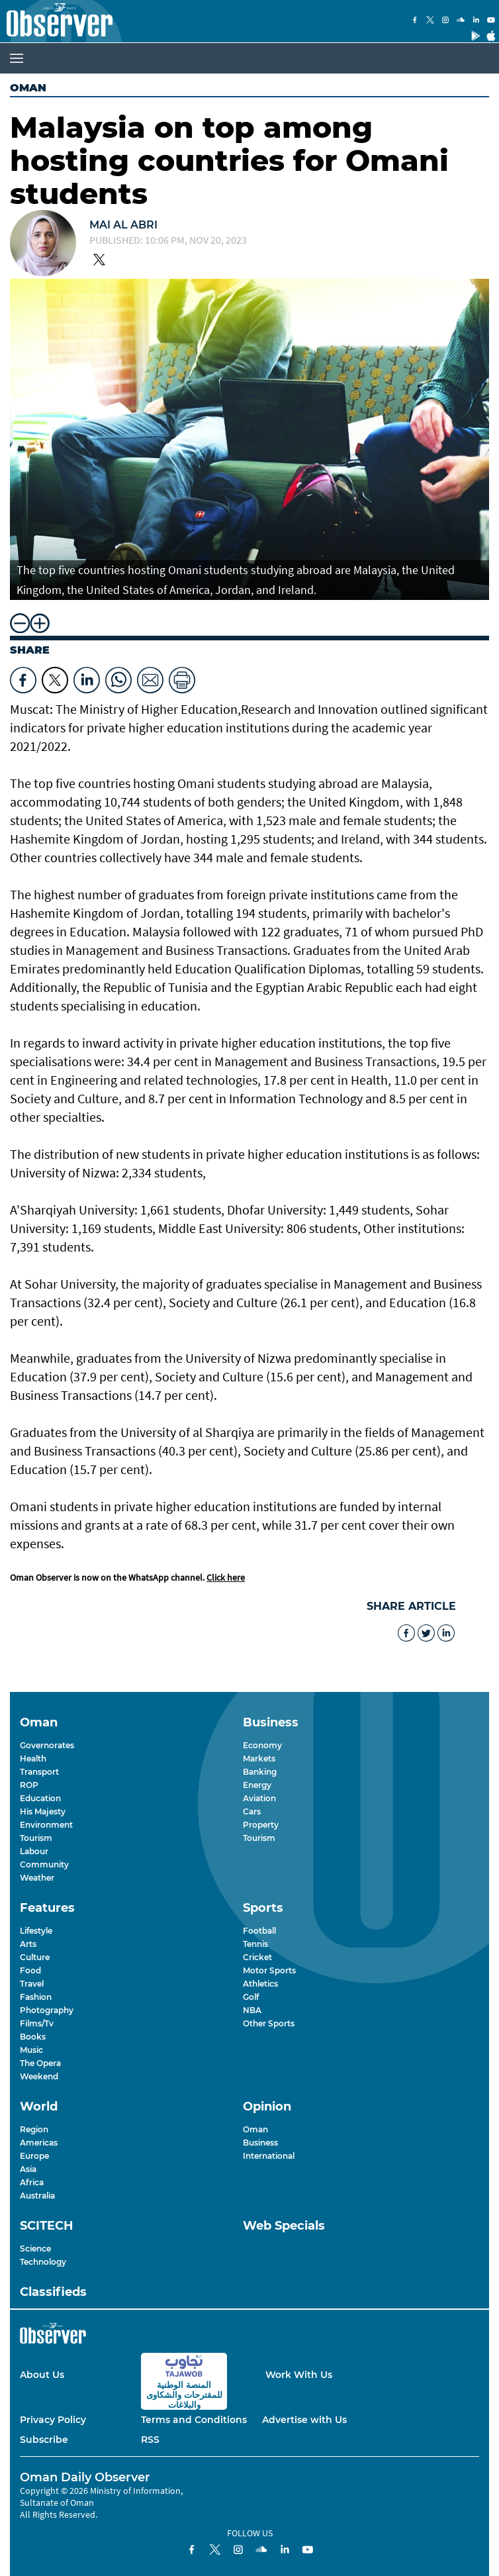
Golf (251, 1997)
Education (40, 1798)
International (269, 2156)
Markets (259, 1758)
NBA (252, 2010)
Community (44, 1864)
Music (31, 2050)
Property (261, 1825)
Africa (32, 2182)
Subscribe (44, 2440)
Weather (37, 1878)
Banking (260, 1772)
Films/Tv (37, 2023)
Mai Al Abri (123, 225)
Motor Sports (269, 1970)
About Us (42, 2375)
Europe (34, 2156)
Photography (46, 2010)
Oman (28, 87)
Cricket (257, 1957)
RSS (150, 2440)
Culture (35, 1957)
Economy (262, 1745)
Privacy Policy (53, 2420)
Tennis (255, 1944)
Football (259, 1931)
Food (30, 1970)
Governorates (47, 1745)
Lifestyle (36, 1931)
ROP (29, 1785)
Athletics (260, 1984)
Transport (39, 1772)
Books (33, 2037)
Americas (39, 2143)
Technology (43, 2262)
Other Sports (269, 2023)
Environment (46, 1825)
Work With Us (298, 2375)
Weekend (39, 2076)
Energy (257, 1785)
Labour (34, 1851)
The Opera (40, 2063)
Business (260, 2143)
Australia (37, 2196)
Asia (28, 2169)
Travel (32, 1984)
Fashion (36, 1997)
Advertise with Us (304, 2420)
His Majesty (43, 1811)
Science (35, 2249)
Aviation (259, 1798)
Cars (252, 1811)
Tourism (36, 1838)
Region (34, 2129)
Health (33, 1758)
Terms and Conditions (194, 2420)
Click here (225, 1577)
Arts (28, 1944)
